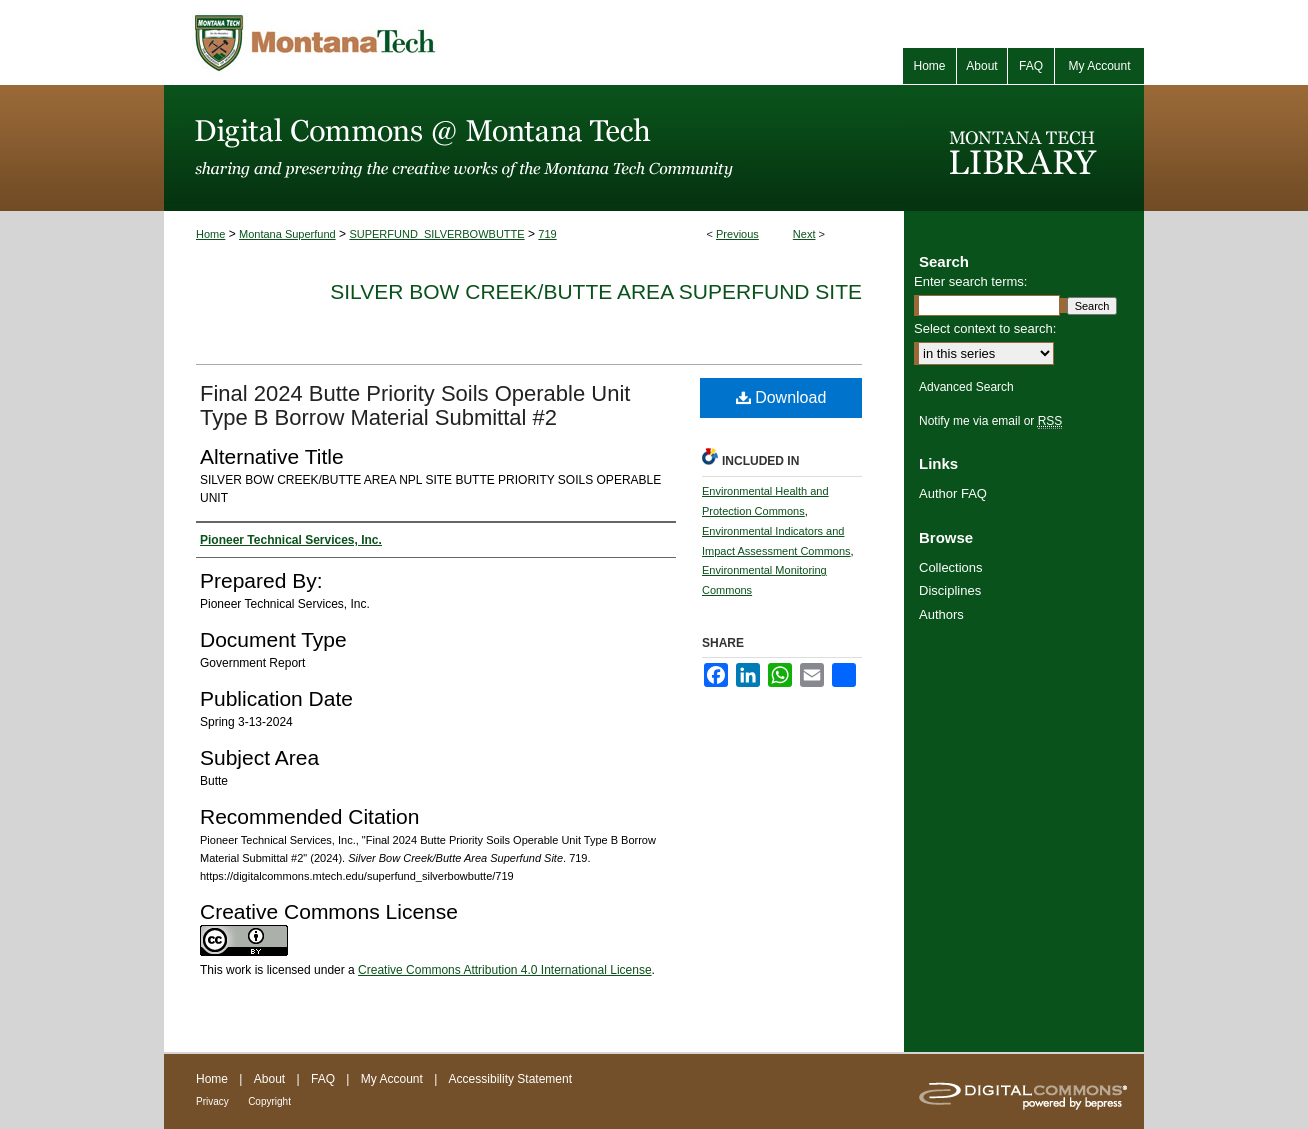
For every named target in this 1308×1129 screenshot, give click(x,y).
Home (210, 234)
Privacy (212, 1101)
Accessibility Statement (510, 1079)
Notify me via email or (990, 421)
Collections (951, 567)
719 (547, 234)
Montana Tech (404, 42)
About (269, 1079)
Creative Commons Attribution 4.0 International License (505, 970)
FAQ (323, 1079)
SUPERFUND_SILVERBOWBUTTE (436, 234)
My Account (392, 1079)
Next (804, 234)
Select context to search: (985, 328)
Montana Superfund (287, 234)
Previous (737, 234)
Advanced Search (966, 387)
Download (781, 397)
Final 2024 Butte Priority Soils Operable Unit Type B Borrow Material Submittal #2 (415, 405)
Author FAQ (953, 493)
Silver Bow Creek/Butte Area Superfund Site (596, 291)
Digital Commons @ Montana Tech (534, 148)
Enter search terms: (970, 281)
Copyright (269, 1101)
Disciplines (950, 590)
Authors (941, 614)
